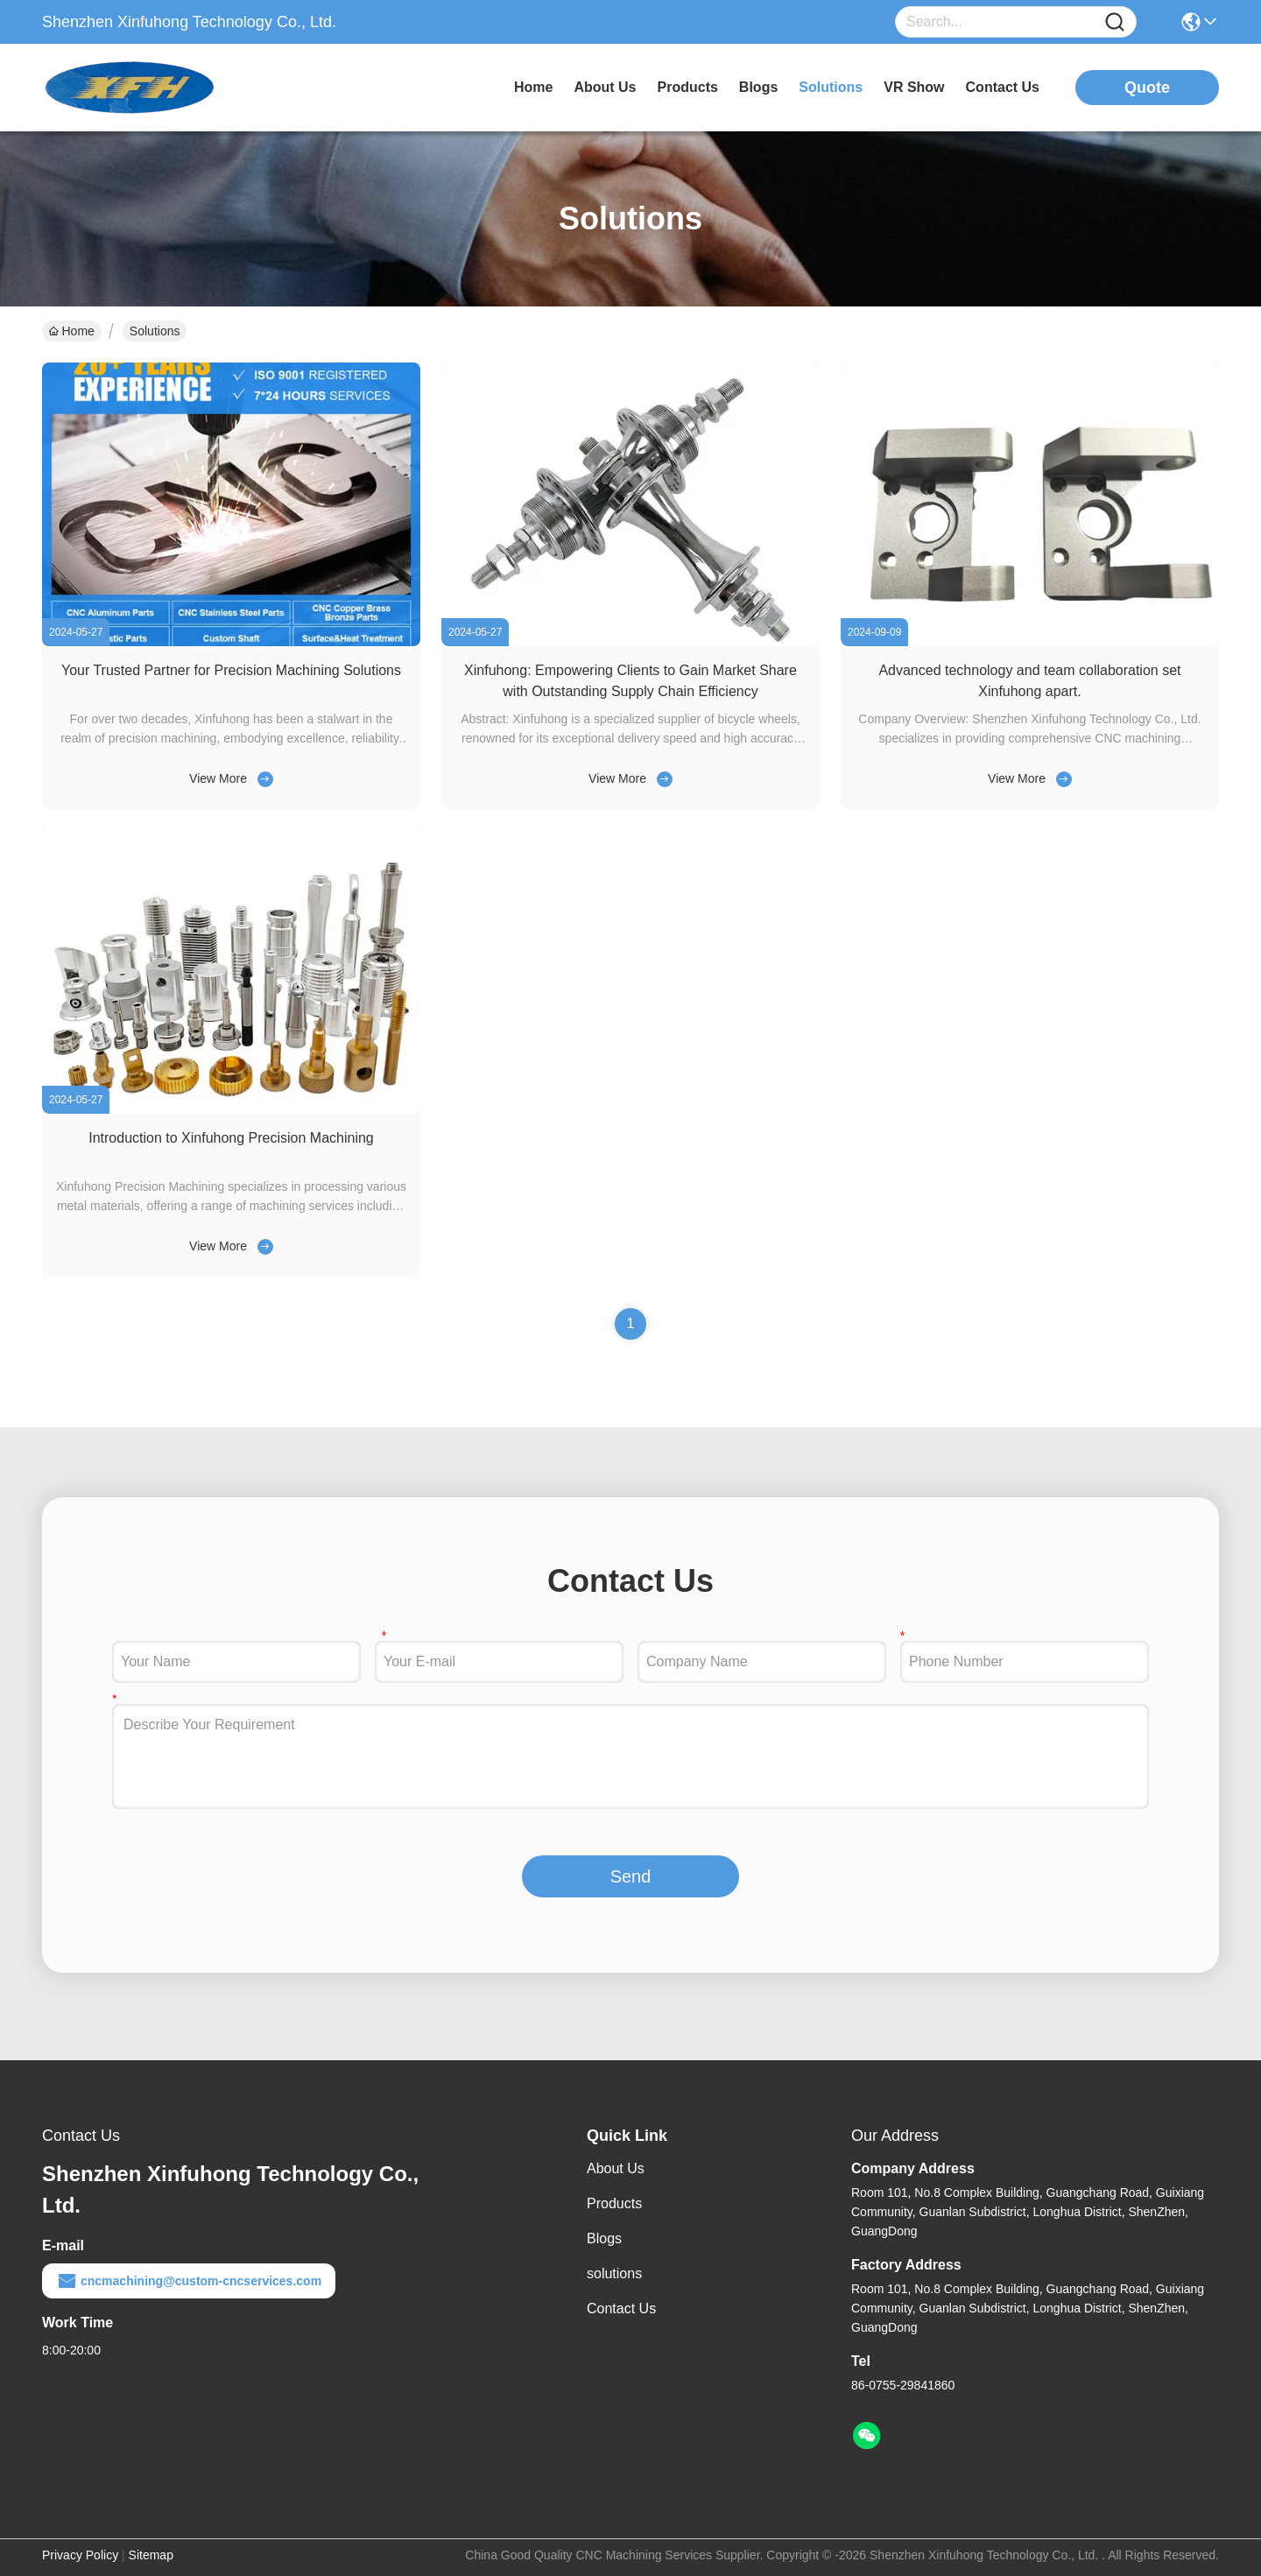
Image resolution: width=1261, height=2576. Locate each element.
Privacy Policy (80, 2555)
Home (533, 87)
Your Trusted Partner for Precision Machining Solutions (231, 670)
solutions (831, 87)
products (688, 87)
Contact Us (621, 2308)
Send (631, 1876)
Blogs (604, 2238)
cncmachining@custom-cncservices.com (188, 2281)
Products (614, 2203)
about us (605, 87)
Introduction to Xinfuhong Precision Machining (231, 1137)
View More (218, 778)
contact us (1002, 87)
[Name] (1114, 22)
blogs (758, 87)
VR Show (914, 87)
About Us (616, 2168)
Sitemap (151, 2555)
